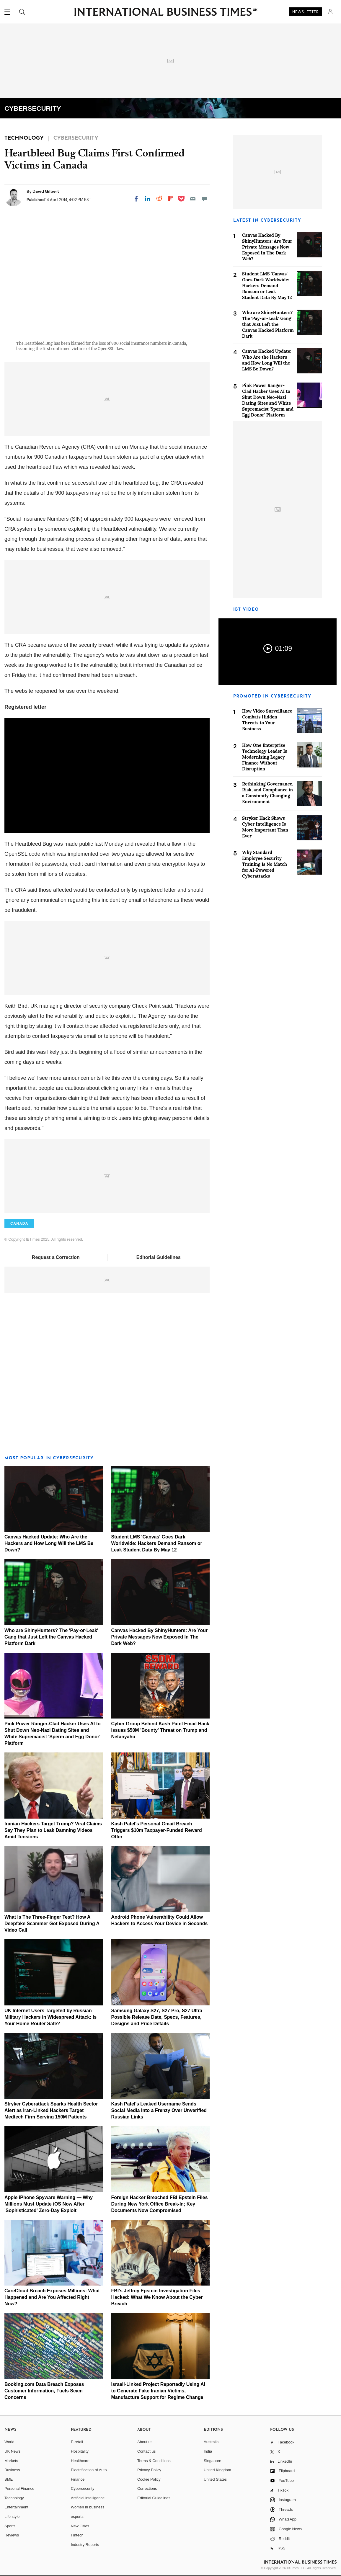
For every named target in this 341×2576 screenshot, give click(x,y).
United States (215, 2479)
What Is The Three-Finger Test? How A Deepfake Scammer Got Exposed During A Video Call (51, 1924)
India (208, 2451)
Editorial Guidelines (158, 1257)
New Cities (80, 2526)
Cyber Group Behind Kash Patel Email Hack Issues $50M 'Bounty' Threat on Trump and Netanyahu (160, 1730)
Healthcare (80, 2461)
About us (144, 2442)
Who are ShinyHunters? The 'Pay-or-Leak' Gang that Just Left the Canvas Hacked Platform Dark (51, 1637)
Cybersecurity (82, 2488)
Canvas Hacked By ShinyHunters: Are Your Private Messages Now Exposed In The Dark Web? (159, 1637)
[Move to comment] (204, 198)
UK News (12, 2451)
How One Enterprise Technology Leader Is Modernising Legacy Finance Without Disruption (264, 757)
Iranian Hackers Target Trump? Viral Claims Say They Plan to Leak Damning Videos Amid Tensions (53, 1830)
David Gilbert (45, 191)
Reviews (11, 2535)
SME (8, 2479)
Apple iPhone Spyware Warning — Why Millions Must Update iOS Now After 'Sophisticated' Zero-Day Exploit (48, 2204)
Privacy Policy (149, 2470)
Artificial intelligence (88, 2498)
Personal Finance (19, 2488)
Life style (11, 2516)
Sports (10, 2526)
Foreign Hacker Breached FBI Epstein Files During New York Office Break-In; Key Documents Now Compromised (159, 2204)
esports (77, 2516)
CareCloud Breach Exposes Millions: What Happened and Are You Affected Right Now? (52, 2297)
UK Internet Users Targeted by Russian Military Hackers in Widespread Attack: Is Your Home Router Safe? (50, 2017)
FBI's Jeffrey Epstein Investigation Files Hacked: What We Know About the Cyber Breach (157, 2297)
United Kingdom (217, 2470)
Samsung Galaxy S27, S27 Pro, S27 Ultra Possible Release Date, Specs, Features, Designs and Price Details (156, 2017)
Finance (77, 2479)
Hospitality (80, 2451)
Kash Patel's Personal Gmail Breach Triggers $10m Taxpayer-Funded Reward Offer (156, 1830)
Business (12, 2470)
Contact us (146, 2451)
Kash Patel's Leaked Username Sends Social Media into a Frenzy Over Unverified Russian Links (159, 2110)
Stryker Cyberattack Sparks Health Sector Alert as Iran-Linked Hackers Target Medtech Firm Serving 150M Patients (51, 2110)
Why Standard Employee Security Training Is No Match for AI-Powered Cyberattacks (264, 864)
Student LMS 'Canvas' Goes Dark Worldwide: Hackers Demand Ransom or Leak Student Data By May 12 (156, 1543)
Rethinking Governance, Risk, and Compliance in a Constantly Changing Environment (267, 792)
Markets (11, 2461)
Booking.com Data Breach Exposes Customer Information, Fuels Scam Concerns (44, 2391)
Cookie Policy (149, 2479)
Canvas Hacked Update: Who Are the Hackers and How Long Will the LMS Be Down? (48, 1543)
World (9, 2442)
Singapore (212, 2461)
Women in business (87, 2507)
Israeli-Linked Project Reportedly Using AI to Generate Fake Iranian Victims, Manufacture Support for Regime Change (158, 2391)
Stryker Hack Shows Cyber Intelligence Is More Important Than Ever (265, 827)
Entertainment (16, 2507)
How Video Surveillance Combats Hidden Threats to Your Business (267, 719)
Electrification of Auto (89, 2470)
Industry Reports (85, 2544)
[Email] (192, 198)
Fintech (77, 2535)
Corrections (147, 2488)
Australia (211, 2442)
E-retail (77, 2442)
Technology (14, 2498)
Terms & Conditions (154, 2461)
